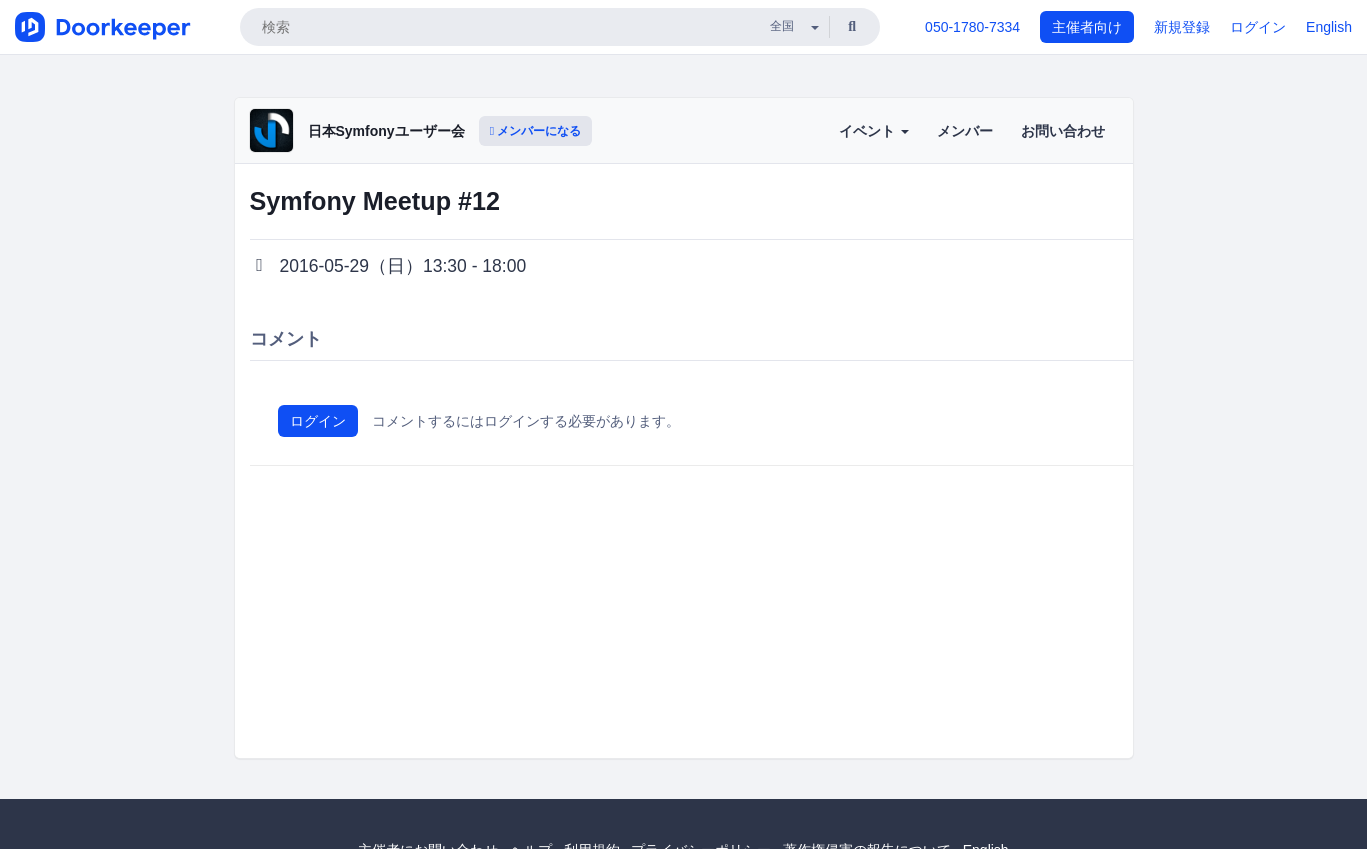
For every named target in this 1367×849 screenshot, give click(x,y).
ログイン (1258, 27)
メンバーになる (536, 131)
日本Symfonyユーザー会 (386, 131)
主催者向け (1087, 27)
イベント (874, 131)
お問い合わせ (1063, 131)
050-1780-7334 (972, 27)
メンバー (965, 131)
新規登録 (1182, 27)
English (1329, 27)
